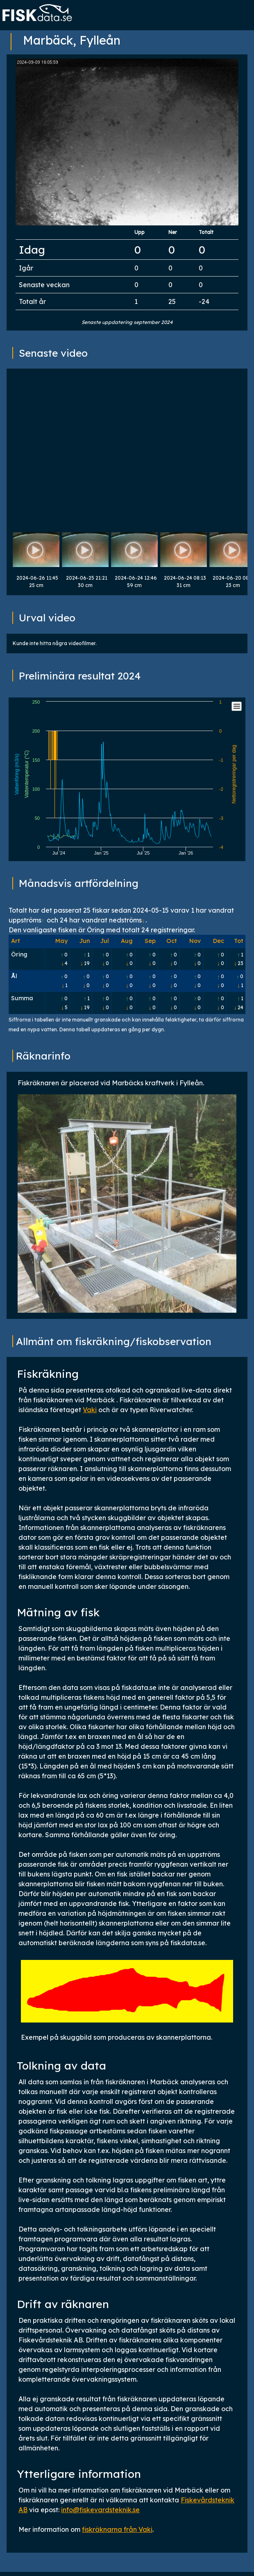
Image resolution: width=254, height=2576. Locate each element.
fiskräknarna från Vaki (117, 2529)
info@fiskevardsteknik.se (100, 2510)
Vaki (90, 1410)
